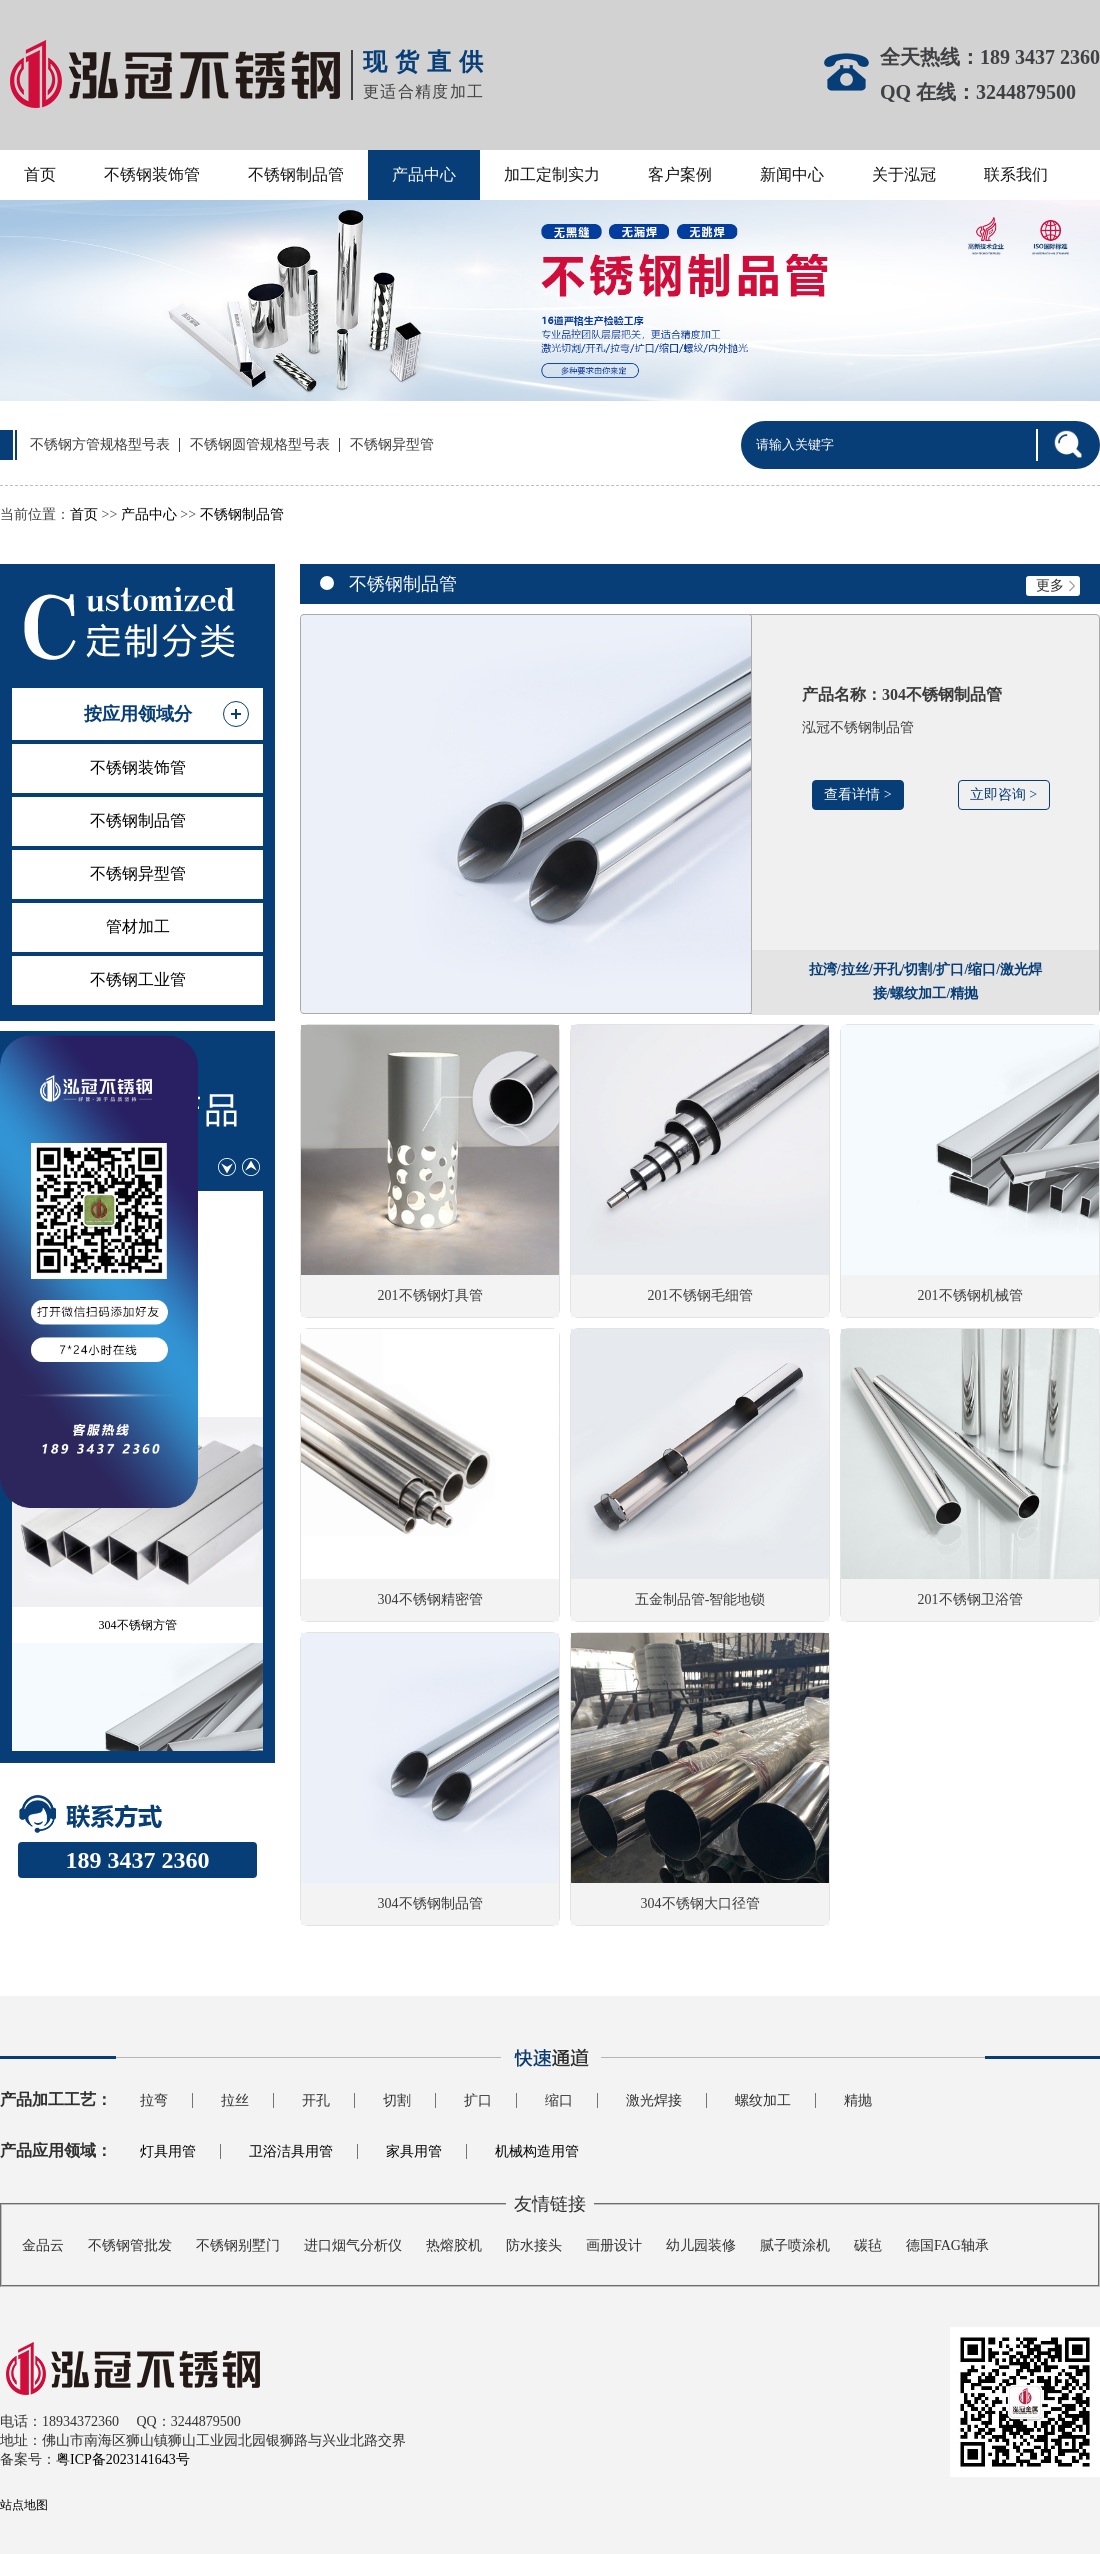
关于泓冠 (904, 174)
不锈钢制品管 (296, 174)
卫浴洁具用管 (291, 2151)
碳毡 (868, 2245)
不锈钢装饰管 (152, 174)
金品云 (43, 2245)
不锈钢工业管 (138, 979)
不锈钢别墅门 (238, 2245)
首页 (40, 174)
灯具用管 (168, 2151)
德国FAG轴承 (947, 2245)
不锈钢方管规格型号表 (100, 444)
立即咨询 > (1003, 794)
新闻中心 (792, 174)
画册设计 (614, 2245)
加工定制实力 (552, 174)
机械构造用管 (537, 2151)
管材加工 (138, 926)
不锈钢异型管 (392, 444)
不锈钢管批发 (130, 2245)
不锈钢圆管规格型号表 (260, 444)
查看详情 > (857, 794)
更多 (1058, 586)
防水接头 (534, 2245)
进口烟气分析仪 (353, 2245)
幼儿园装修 (701, 2245)
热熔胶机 (454, 2245)
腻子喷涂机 (795, 2245)
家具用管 (414, 2151)
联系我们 (1016, 174)
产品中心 (424, 174)
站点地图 (24, 2505)
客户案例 (680, 174)
